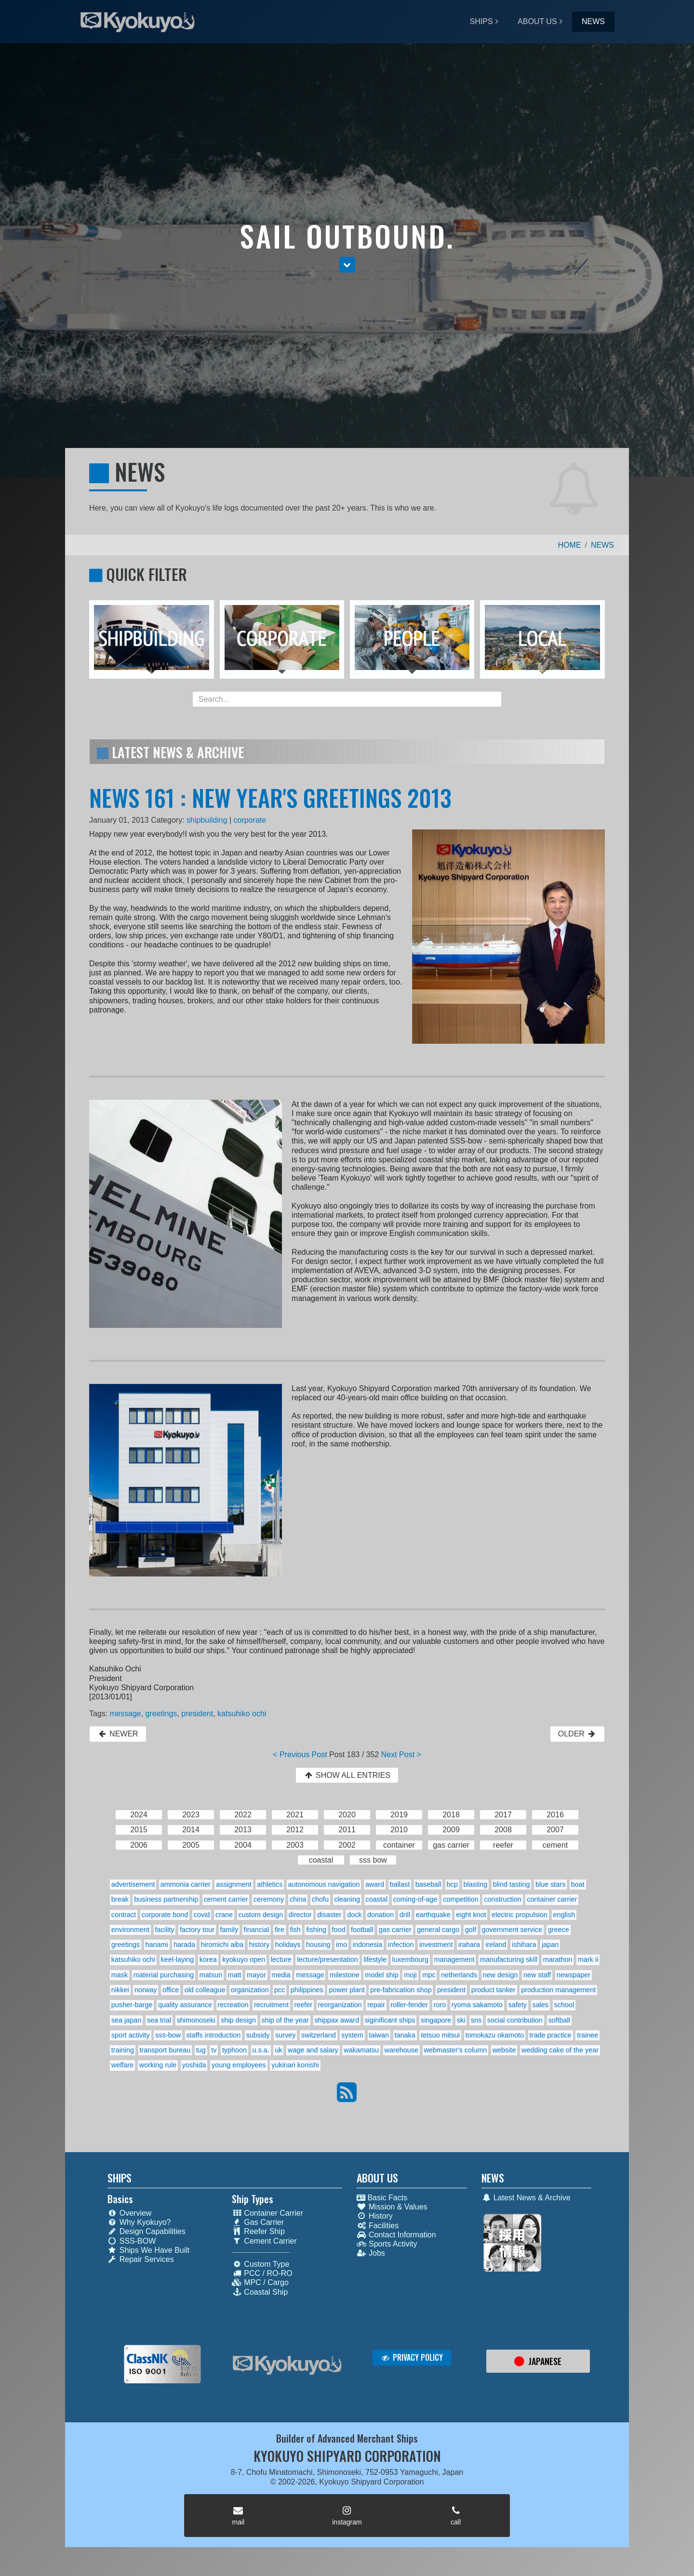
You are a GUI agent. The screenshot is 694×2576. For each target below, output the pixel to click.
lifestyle (375, 1959)
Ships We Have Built (148, 2250)
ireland (495, 1944)
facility (164, 1929)
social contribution (515, 2020)
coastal (377, 1899)
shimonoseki (196, 2020)
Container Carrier (267, 2213)
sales (541, 2005)
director (300, 1915)
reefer (303, 2005)
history (259, 1944)
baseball (428, 1884)
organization (249, 1990)
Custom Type (260, 2264)
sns (476, 2020)
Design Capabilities (146, 2231)
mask (119, 1975)
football (362, 1929)
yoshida (194, 2065)
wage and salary (313, 2050)
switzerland (318, 2035)
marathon (558, 1959)
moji (410, 1975)
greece (558, 1929)
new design (500, 1975)
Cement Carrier (264, 2241)
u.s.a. (261, 2050)
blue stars (550, 1884)
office (170, 1990)
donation (380, 1915)
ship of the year (284, 2020)
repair (376, 2005)
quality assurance (185, 2005)
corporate (250, 820)
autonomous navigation (324, 1884)
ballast (400, 1884)
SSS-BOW (131, 2241)
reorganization (340, 2005)
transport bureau (165, 2050)
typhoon (234, 2050)
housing (318, 1944)
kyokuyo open (243, 1959)
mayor (256, 1975)
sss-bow (168, 2035)
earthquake (433, 1915)
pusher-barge (132, 2005)
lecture (281, 1959)
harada (184, 1944)
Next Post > (401, 1754)
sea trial (159, 2020)
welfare (122, 2065)
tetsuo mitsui (440, 2035)
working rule (158, 2065)
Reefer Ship (258, 2231)
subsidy (258, 2035)
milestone (345, 1975)
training (122, 2050)
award (374, 1884)
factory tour (197, 1929)
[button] (347, 265)
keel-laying (177, 1959)
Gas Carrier (258, 2222)
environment (130, 1929)
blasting (476, 1884)
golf (470, 1929)
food (338, 1929)
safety (517, 2005)
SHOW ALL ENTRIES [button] (347, 1775)
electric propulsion (519, 1915)
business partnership (166, 1899)
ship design (238, 2020)
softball (559, 2020)
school (564, 2005)
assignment (234, 1884)
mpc (428, 1975)
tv (213, 2050)
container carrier (552, 1899)
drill (405, 1915)
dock (354, 1915)
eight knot (471, 1915)
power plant (346, 1990)
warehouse (401, 2050)
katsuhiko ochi (241, 1713)
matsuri (211, 1975)
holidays (288, 1944)
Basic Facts (382, 2198)
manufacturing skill (508, 1959)
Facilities (378, 2225)
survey (285, 2035)
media (281, 1975)
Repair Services (140, 2259)
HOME (569, 545)
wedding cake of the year (560, 2050)
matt (234, 1975)
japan (550, 1944)
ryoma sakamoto (477, 2005)
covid (202, 1915)
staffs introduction (214, 2035)
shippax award (336, 2020)
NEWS (593, 21)
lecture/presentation (327, 1959)
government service (512, 1929)
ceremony (269, 1899)
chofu (320, 1899)
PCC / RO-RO (262, 2273)
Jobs (371, 2253)
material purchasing (163, 1975)
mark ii (588, 1959)
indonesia (368, 1944)
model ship (382, 1975)
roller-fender (409, 2005)
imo (341, 1944)
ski (461, 2020)
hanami (157, 1944)
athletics (269, 1884)
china (298, 1899)
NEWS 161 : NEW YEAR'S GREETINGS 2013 (270, 797)
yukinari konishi (295, 2065)
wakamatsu (361, 2050)
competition (461, 1899)
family (229, 1929)
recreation (232, 2005)
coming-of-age (415, 1899)
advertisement (133, 1884)
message (125, 1713)
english (564, 1915)
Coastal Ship (260, 2292)
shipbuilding (207, 820)
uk (278, 2050)
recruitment (271, 2005)
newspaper (573, 1975)
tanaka (405, 2035)
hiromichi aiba (222, 1944)
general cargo (438, 1929)
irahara (469, 1944)
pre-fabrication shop (400, 1990)
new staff (537, 1975)
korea (208, 1959)
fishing (316, 1929)
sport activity (130, 2035)
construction (502, 1899)
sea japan (126, 2020)
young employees (239, 2065)
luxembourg (410, 1959)
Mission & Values (392, 2207)
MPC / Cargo (260, 2282)
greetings (161, 1713)
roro (440, 2005)
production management (558, 1990)
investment (436, 1944)
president (197, 1713)
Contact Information (396, 2235)
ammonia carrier (185, 1884)
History (375, 2216)
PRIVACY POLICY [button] (412, 2357)
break (120, 1899)
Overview (129, 2213)
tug (201, 2050)
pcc (279, 1990)
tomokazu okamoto (495, 2035)
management (454, 1959)
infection (401, 1944)
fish (295, 1929)
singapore (436, 2020)
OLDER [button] (577, 1734)
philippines (307, 1990)
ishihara (524, 1944)
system (352, 2035)
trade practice (551, 2035)
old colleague (205, 1990)
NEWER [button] (117, 1734)
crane (224, 1915)
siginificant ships (390, 2020)
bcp (452, 1884)
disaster (329, 1915)
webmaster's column (455, 2050)
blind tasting (511, 1884)
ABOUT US (537, 21)
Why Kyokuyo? (139, 2222)
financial (256, 1929)
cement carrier (226, 1899)
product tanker (493, 1990)
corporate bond (165, 1915)
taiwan (379, 2035)
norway (145, 1990)
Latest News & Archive (526, 2198)
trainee (587, 2035)
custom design (260, 1915)
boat (578, 1884)
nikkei (120, 1990)
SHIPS (481, 21)
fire (279, 1929)
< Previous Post (300, 1754)
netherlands (459, 1975)
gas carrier (395, 1929)
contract (123, 1915)
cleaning (347, 1899)
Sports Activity (387, 2244)
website (504, 2050)
